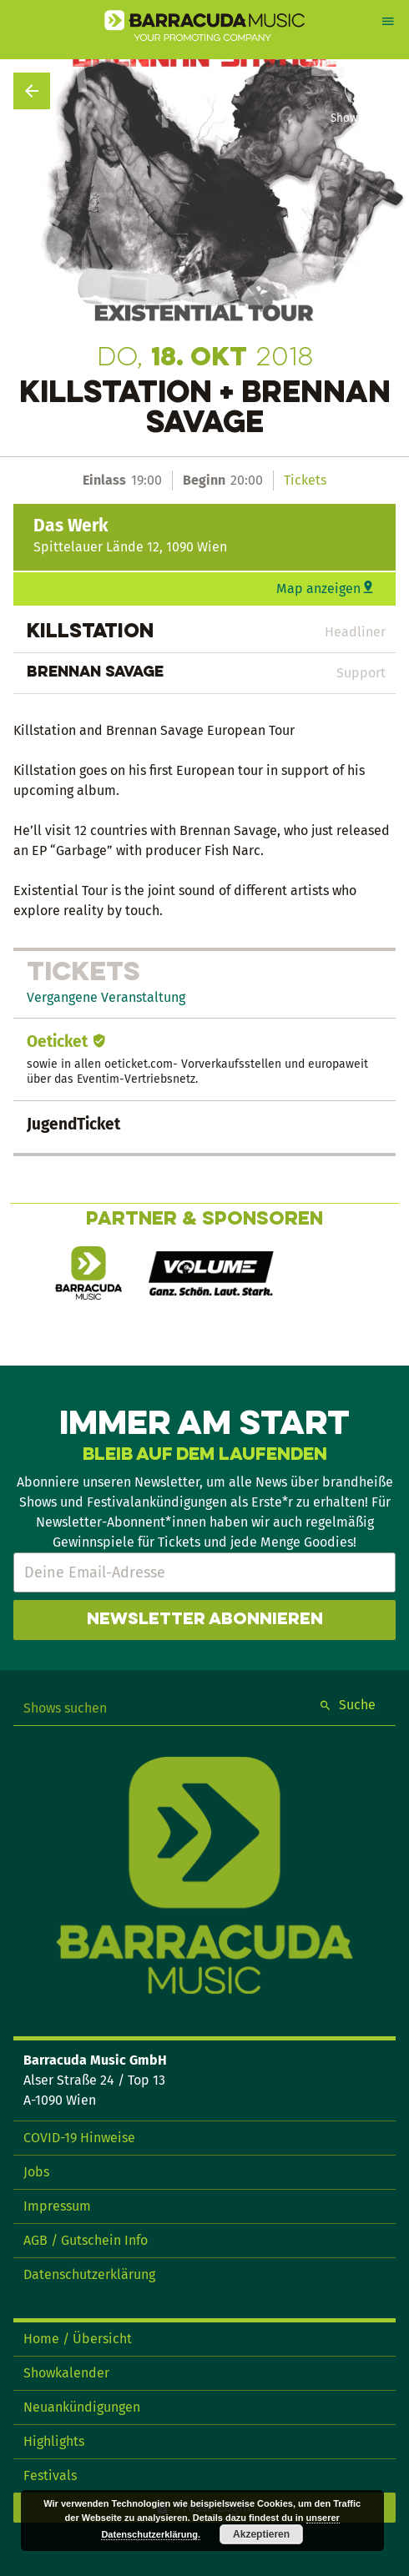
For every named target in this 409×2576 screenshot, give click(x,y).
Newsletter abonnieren (205, 1620)
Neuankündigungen (81, 2407)
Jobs (36, 2172)
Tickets (305, 480)
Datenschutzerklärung (89, 2274)
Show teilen (361, 118)
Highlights (53, 2441)
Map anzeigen (318, 588)
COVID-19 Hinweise (79, 2138)
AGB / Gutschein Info (85, 2240)
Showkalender (66, 2373)
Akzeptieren (261, 2534)
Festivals (50, 2475)
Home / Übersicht (77, 2339)
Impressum (57, 2206)
